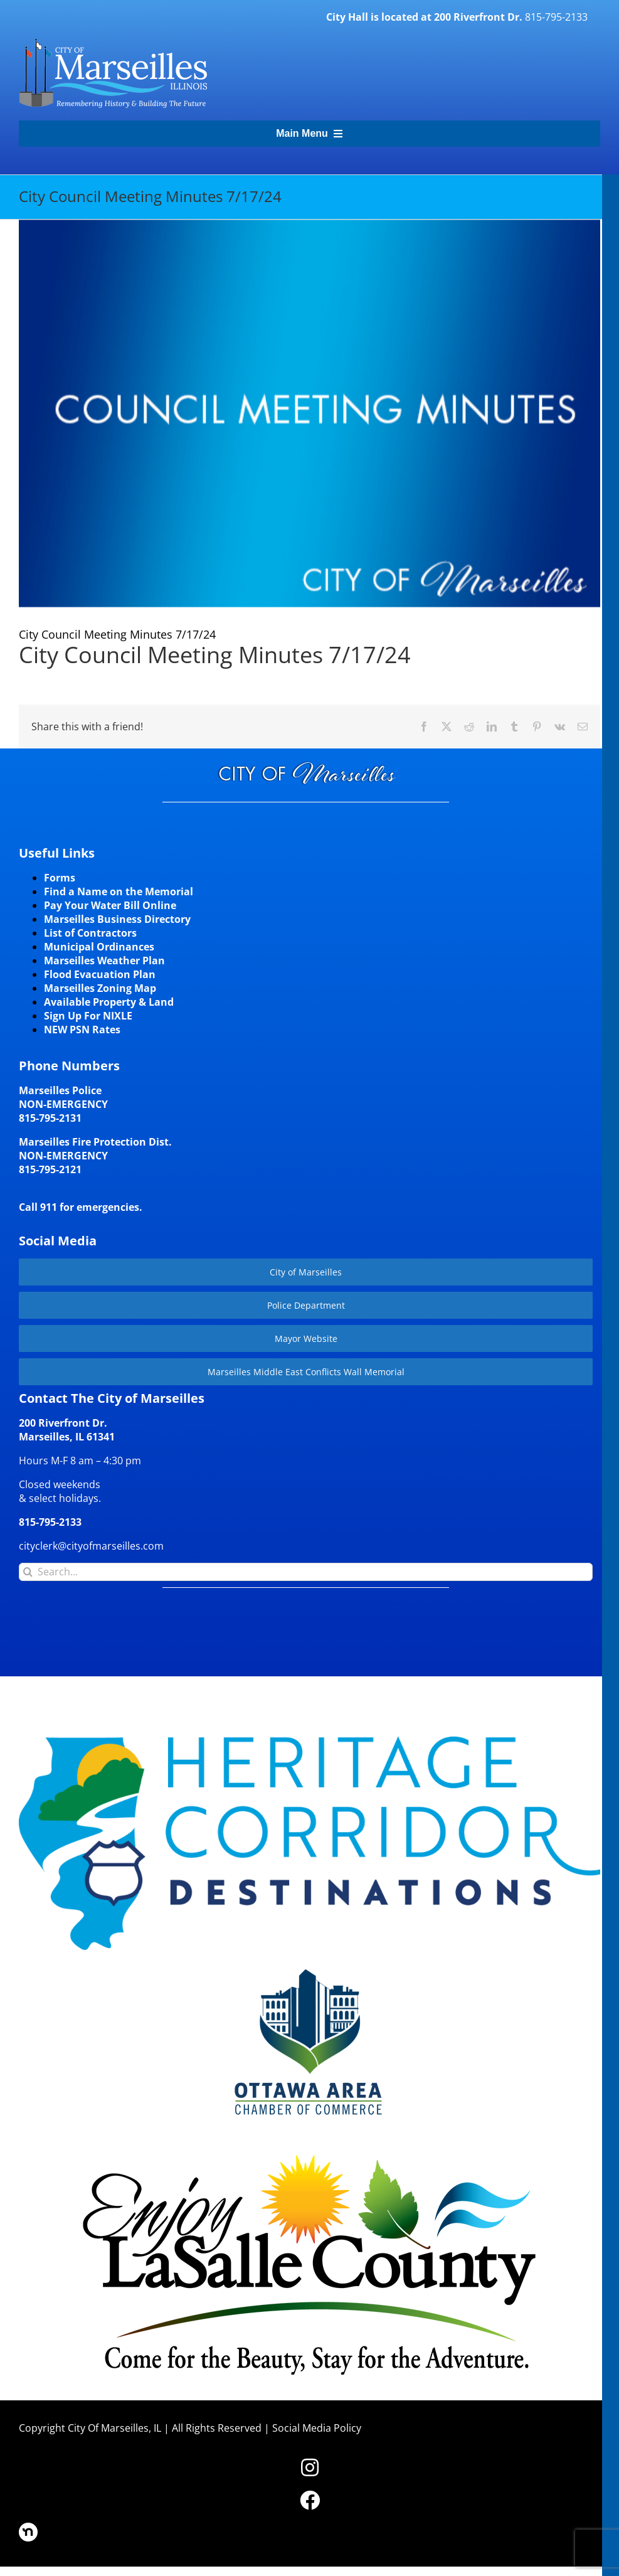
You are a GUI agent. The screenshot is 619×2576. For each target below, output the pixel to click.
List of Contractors (90, 933)
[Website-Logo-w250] (309, 1967)
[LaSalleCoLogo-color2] (309, 2158)
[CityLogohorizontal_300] (113, 39)
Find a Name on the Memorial (118, 891)
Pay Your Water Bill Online (110, 905)
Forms (59, 878)
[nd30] (28, 2528)
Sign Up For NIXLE (88, 1016)
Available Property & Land (109, 1002)
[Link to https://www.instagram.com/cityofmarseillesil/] (310, 2467)
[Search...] (306, 1572)
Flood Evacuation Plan (100, 974)
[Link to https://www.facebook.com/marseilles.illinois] (310, 2500)
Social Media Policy (316, 2428)
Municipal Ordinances (99, 947)
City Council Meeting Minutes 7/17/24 (215, 654)
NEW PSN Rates (82, 1029)
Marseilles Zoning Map (100, 988)
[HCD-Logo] (309, 1741)
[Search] (28, 1572)
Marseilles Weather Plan (104, 960)
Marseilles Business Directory (117, 919)
